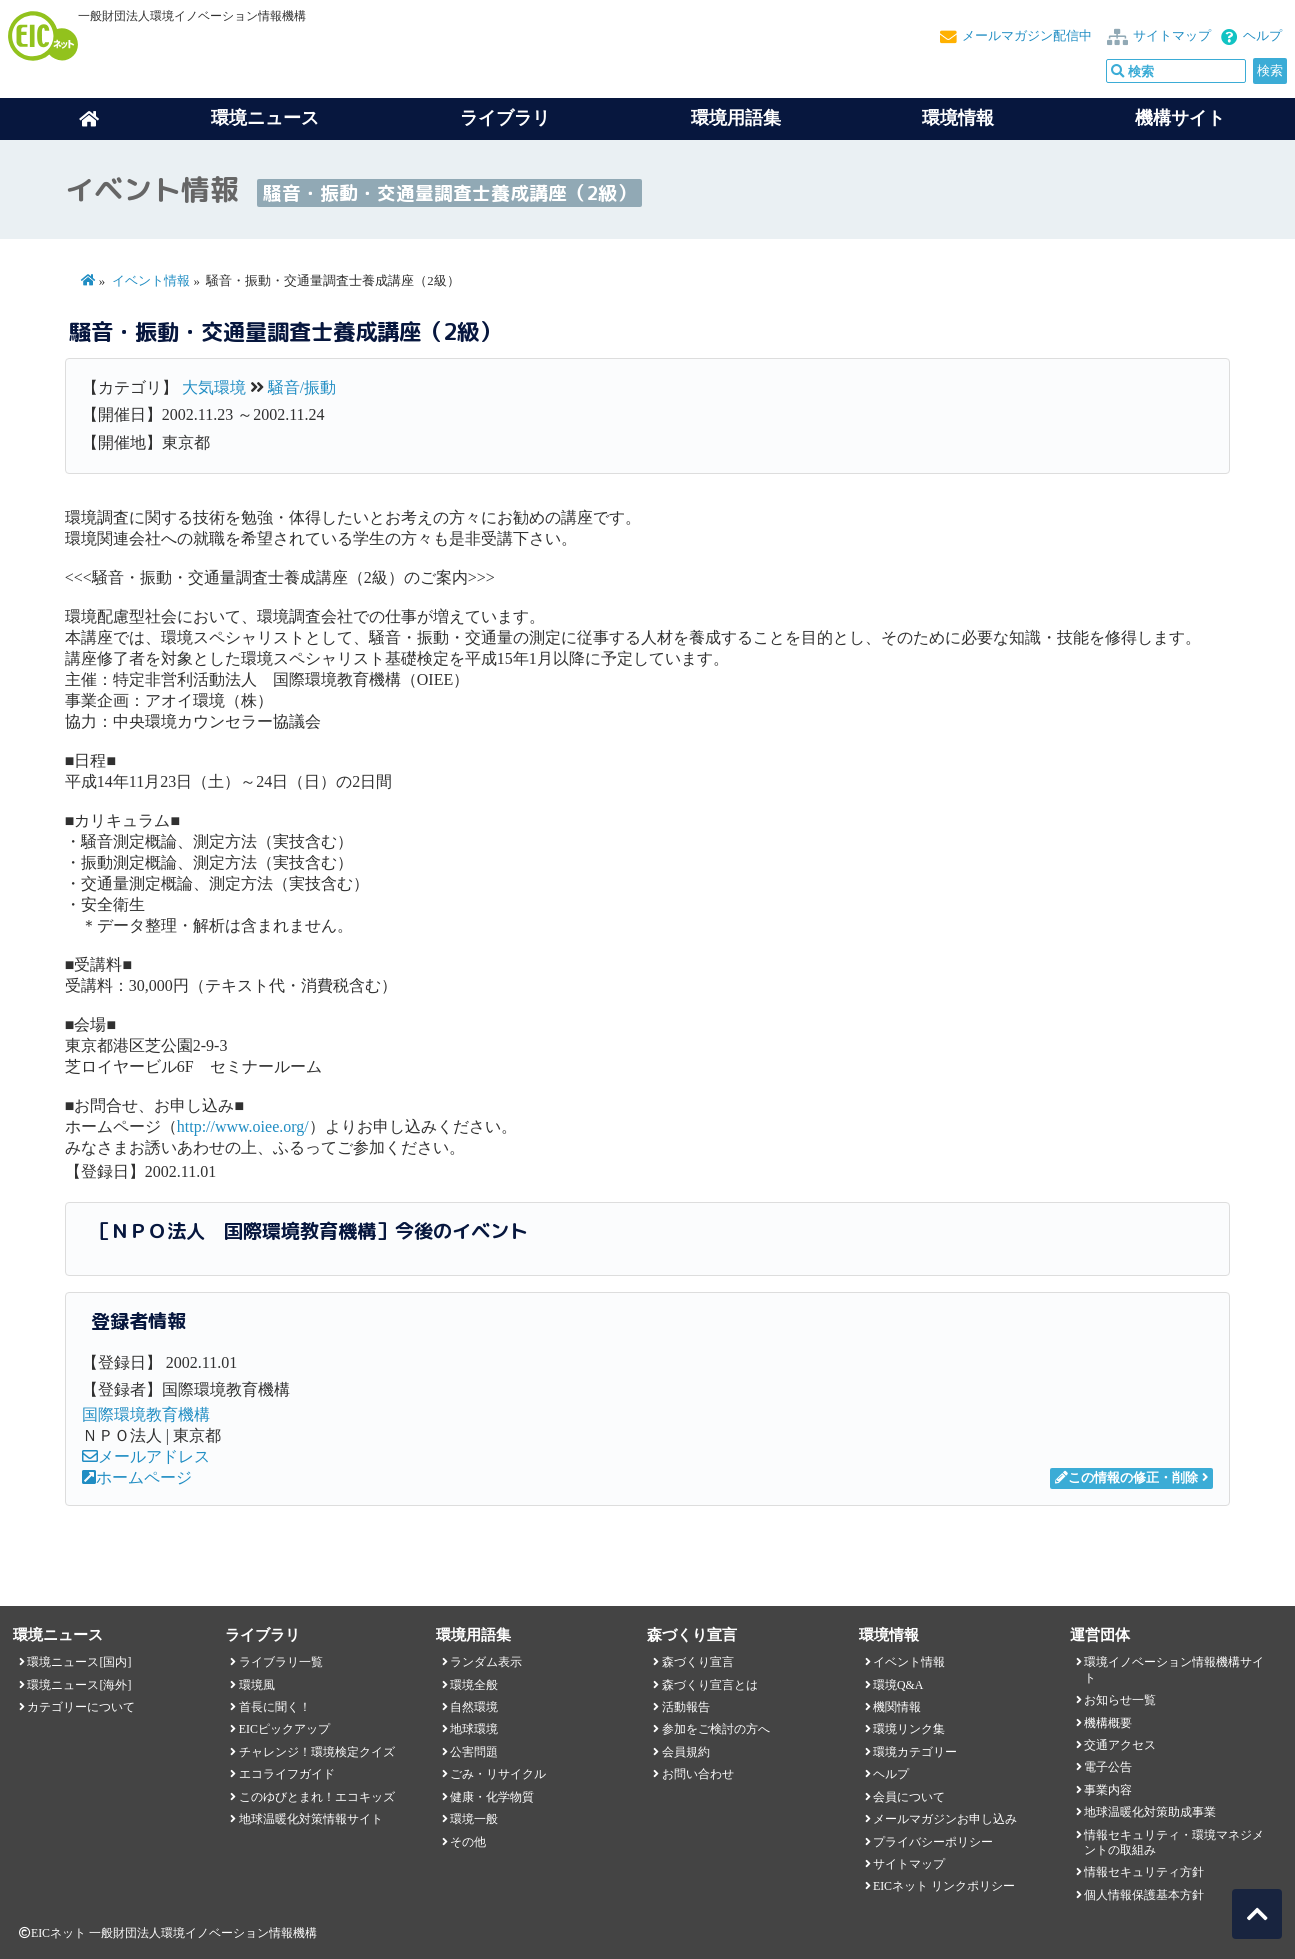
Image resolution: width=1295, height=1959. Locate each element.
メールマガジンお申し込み (945, 1819)
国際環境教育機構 (146, 1414)
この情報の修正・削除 (1126, 1478)
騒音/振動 (302, 387)
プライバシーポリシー (933, 1842)
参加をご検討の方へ (716, 1729)
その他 (468, 1842)
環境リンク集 (909, 1729)
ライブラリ (505, 118)
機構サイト (1180, 118)
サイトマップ (1172, 36)
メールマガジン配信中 (1027, 36)
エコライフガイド (287, 1774)
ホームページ (137, 1477)
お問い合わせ (698, 1774)
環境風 (257, 1685)
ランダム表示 (486, 1662)
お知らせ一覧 (1120, 1700)
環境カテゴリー (915, 1752)
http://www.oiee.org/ (243, 1126)
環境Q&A (898, 1685)
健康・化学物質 (492, 1797)
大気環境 (214, 387)
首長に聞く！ (275, 1707)
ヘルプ (1262, 36)
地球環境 (474, 1729)
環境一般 (474, 1819)
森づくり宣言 (698, 1662)
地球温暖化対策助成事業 (1150, 1812)
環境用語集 (736, 118)
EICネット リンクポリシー (944, 1886)
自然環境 (474, 1707)
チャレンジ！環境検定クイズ (317, 1752)
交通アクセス (1120, 1745)
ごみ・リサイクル (498, 1774)
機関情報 (897, 1707)
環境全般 (474, 1685)
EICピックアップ (284, 1729)
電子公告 (1108, 1767)
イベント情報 (151, 281)
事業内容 (1108, 1790)
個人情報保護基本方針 (1144, 1895)
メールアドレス (146, 1456)
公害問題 (474, 1752)
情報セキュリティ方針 (1144, 1872)
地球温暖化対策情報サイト (311, 1819)
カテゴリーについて (81, 1707)
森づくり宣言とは (710, 1685)
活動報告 (686, 1707)
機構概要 (1108, 1723)
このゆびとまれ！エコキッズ (317, 1797)
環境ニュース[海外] (79, 1685)
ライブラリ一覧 (281, 1662)
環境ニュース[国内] (79, 1662)
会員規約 (686, 1752)
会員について (909, 1797)
